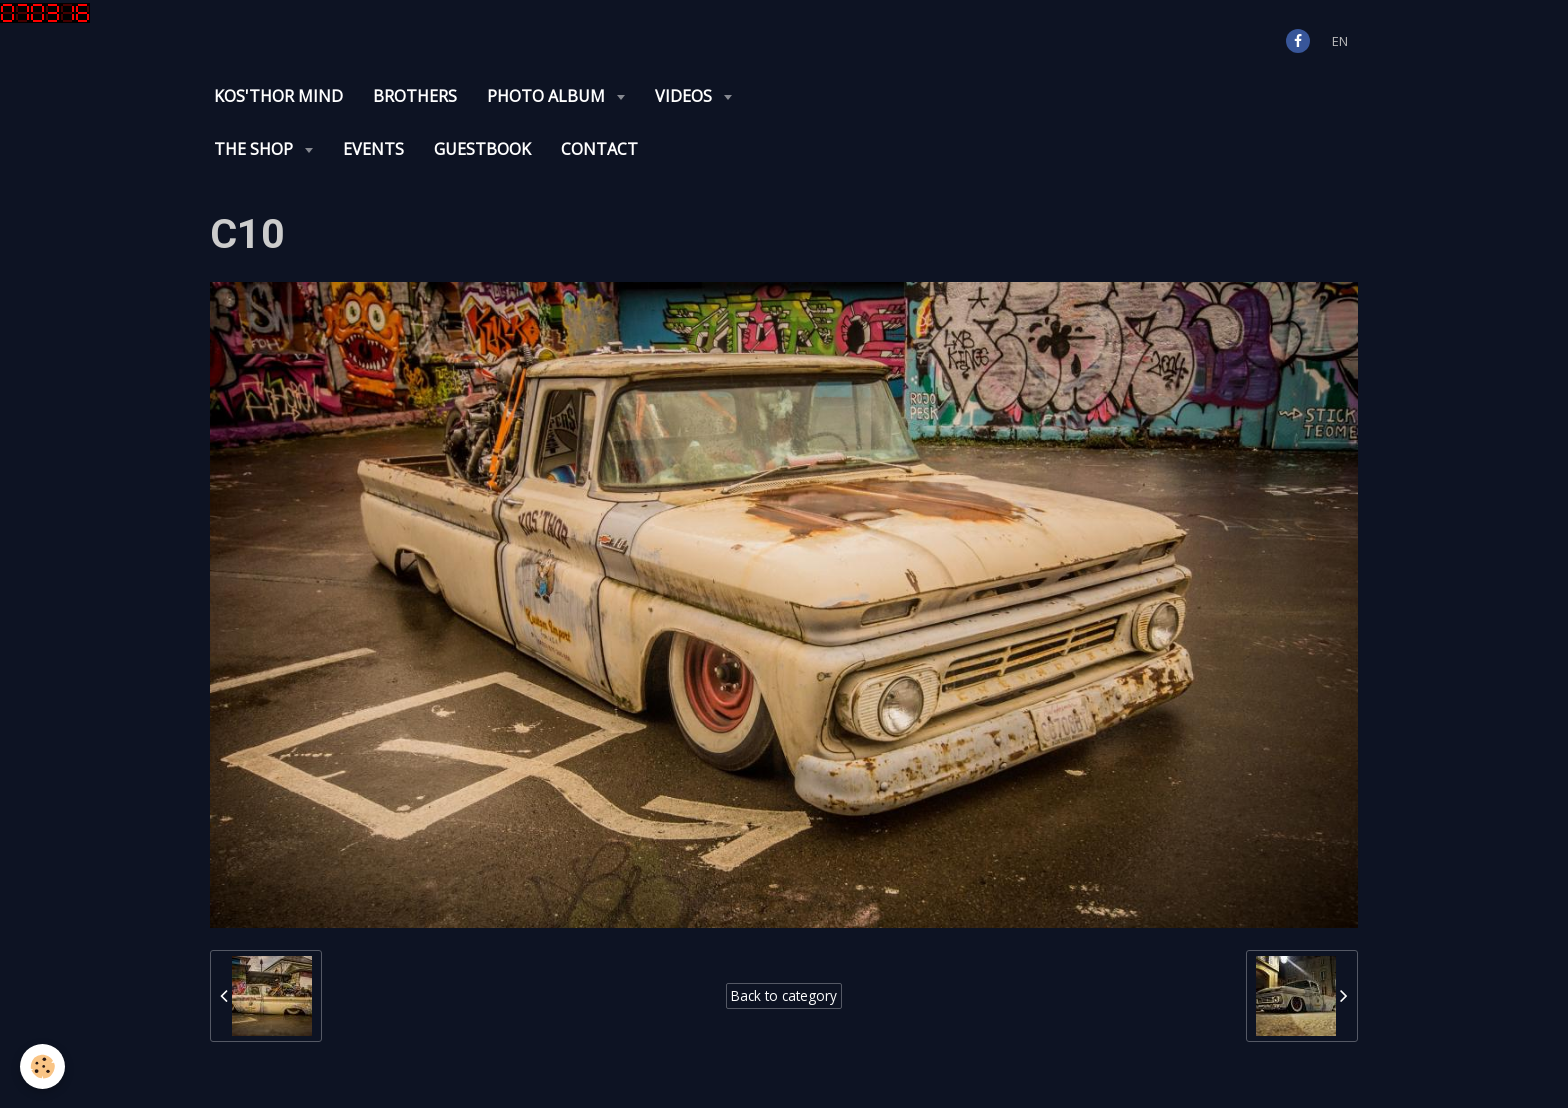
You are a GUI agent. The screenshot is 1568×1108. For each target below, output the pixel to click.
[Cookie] (42, 1066)
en (1340, 41)
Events (373, 149)
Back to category (784, 995)
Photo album (548, 96)
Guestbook (482, 149)
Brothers (415, 96)
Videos (685, 96)
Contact (599, 149)
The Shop (255, 149)
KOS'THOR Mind (278, 96)
